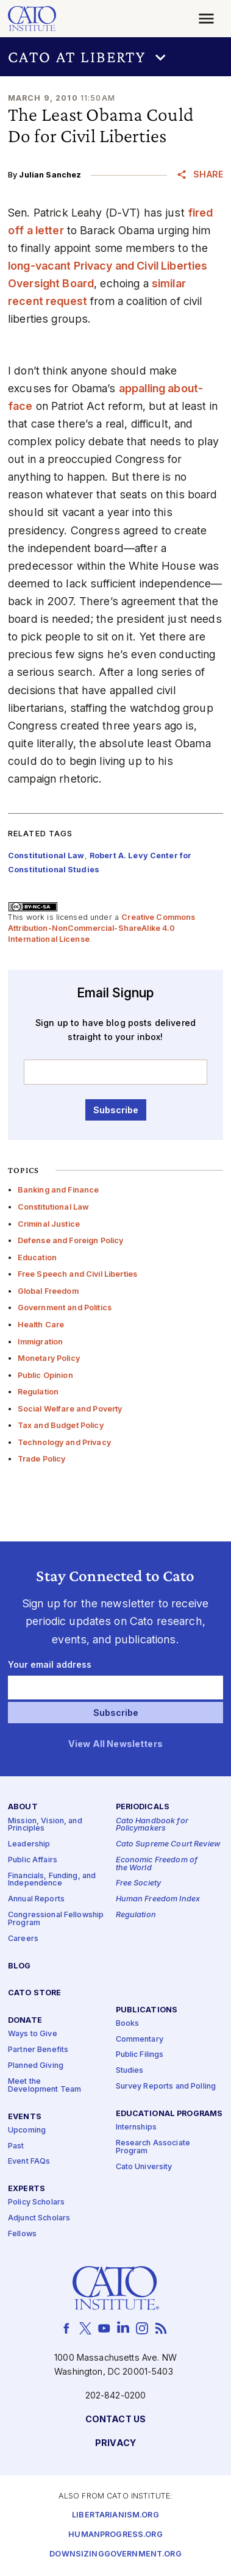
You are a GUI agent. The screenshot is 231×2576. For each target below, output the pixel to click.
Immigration (40, 1341)
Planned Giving (35, 2066)
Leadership (29, 1844)
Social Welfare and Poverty (70, 1408)
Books (128, 2024)
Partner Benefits (38, 2050)
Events (24, 2116)
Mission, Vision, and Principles (45, 1824)
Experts (26, 2189)
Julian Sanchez (50, 174)
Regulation (38, 1391)
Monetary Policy (49, 1358)
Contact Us (115, 2419)
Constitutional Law (54, 1206)
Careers (23, 1939)
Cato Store (34, 1993)
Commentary (139, 2039)
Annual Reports (36, 1899)
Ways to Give (32, 2034)
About (23, 1807)
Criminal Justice (49, 1224)
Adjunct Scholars (39, 2218)
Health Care (41, 1324)
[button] (115, 56)
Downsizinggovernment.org (115, 2554)
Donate (25, 2021)
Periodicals (143, 1807)
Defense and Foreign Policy (71, 1240)
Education (37, 1257)
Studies (130, 2071)
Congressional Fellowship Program (56, 1919)
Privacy (115, 2443)
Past (16, 2146)
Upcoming (27, 2130)
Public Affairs (32, 1860)
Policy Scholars (36, 2202)
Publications (147, 2010)
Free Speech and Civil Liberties (77, 1274)
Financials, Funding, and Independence (52, 1880)
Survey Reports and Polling (166, 2086)
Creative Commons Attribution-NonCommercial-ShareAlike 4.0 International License (102, 928)
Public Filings (140, 2055)
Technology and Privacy (64, 1442)
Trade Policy (42, 1458)
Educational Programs (169, 2114)
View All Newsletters (115, 1744)
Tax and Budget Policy (61, 1425)
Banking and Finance (58, 1189)
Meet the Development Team (44, 2085)
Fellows (22, 2234)
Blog (19, 1966)
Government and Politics (65, 1307)
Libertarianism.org (115, 2515)
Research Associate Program (153, 2147)
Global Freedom (48, 1291)
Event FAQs (29, 2161)
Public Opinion (45, 1375)
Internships (136, 2127)
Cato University (144, 2167)
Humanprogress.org (115, 2535)
